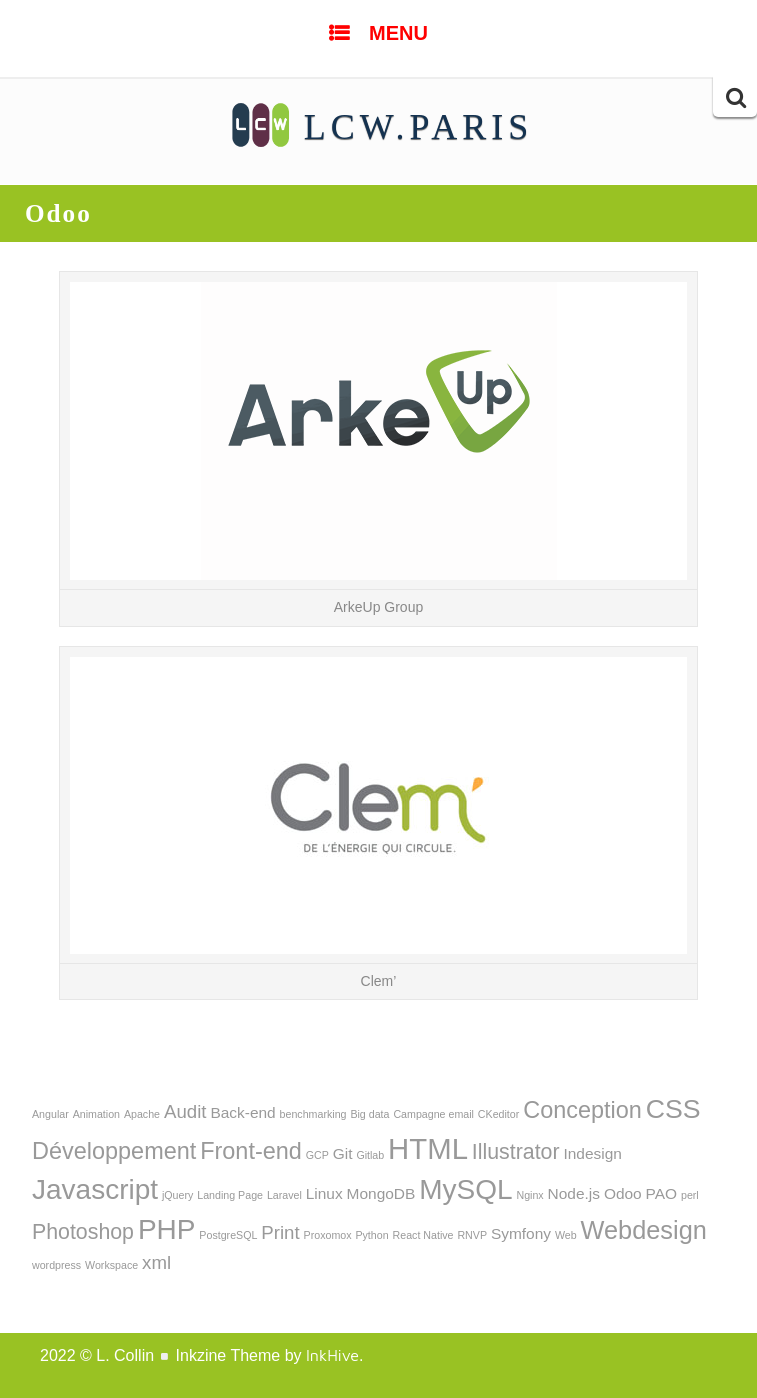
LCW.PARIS (418, 127)
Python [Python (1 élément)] (371, 1235)
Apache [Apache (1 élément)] (142, 1114)
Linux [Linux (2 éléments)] (324, 1193)
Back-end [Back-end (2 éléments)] (242, 1112)
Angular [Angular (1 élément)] (50, 1114)
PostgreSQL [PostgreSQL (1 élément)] (228, 1235)
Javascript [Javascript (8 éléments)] (95, 1189)
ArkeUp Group (378, 607)
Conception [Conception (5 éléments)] (582, 1110)
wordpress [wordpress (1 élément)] (56, 1265)
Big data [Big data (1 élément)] (369, 1114)
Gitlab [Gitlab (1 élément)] (370, 1155)
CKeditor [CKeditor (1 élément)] (498, 1114)
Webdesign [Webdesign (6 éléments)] (644, 1230)
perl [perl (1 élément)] (690, 1195)
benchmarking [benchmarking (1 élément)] (313, 1114)
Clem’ (379, 981)
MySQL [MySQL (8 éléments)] (465, 1189)
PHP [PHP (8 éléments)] (167, 1229)
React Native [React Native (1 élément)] (423, 1235)
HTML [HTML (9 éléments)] (428, 1148)
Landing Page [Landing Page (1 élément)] (230, 1195)
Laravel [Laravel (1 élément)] (284, 1195)
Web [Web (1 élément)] (566, 1235)
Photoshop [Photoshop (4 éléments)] (83, 1232)
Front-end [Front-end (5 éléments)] (251, 1151)
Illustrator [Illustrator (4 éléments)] (516, 1152)
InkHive (332, 1355)
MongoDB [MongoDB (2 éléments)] (381, 1193)
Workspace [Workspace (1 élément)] (111, 1265)
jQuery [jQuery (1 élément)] (177, 1195)
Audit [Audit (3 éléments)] (185, 1111)
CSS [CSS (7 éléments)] (673, 1109)
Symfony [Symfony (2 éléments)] (521, 1233)
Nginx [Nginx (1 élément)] (529, 1195)
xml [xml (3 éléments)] (156, 1262)
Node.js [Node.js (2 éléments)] (574, 1193)
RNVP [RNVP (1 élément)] (472, 1235)
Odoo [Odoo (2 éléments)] (623, 1193)
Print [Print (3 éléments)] (280, 1232)
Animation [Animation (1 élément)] (96, 1114)
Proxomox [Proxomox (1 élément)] (328, 1235)
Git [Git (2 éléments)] (343, 1153)
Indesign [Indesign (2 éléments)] (592, 1153)
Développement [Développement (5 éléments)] (114, 1151)
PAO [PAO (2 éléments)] (662, 1193)
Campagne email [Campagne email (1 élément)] (433, 1114)
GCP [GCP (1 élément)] (317, 1155)
